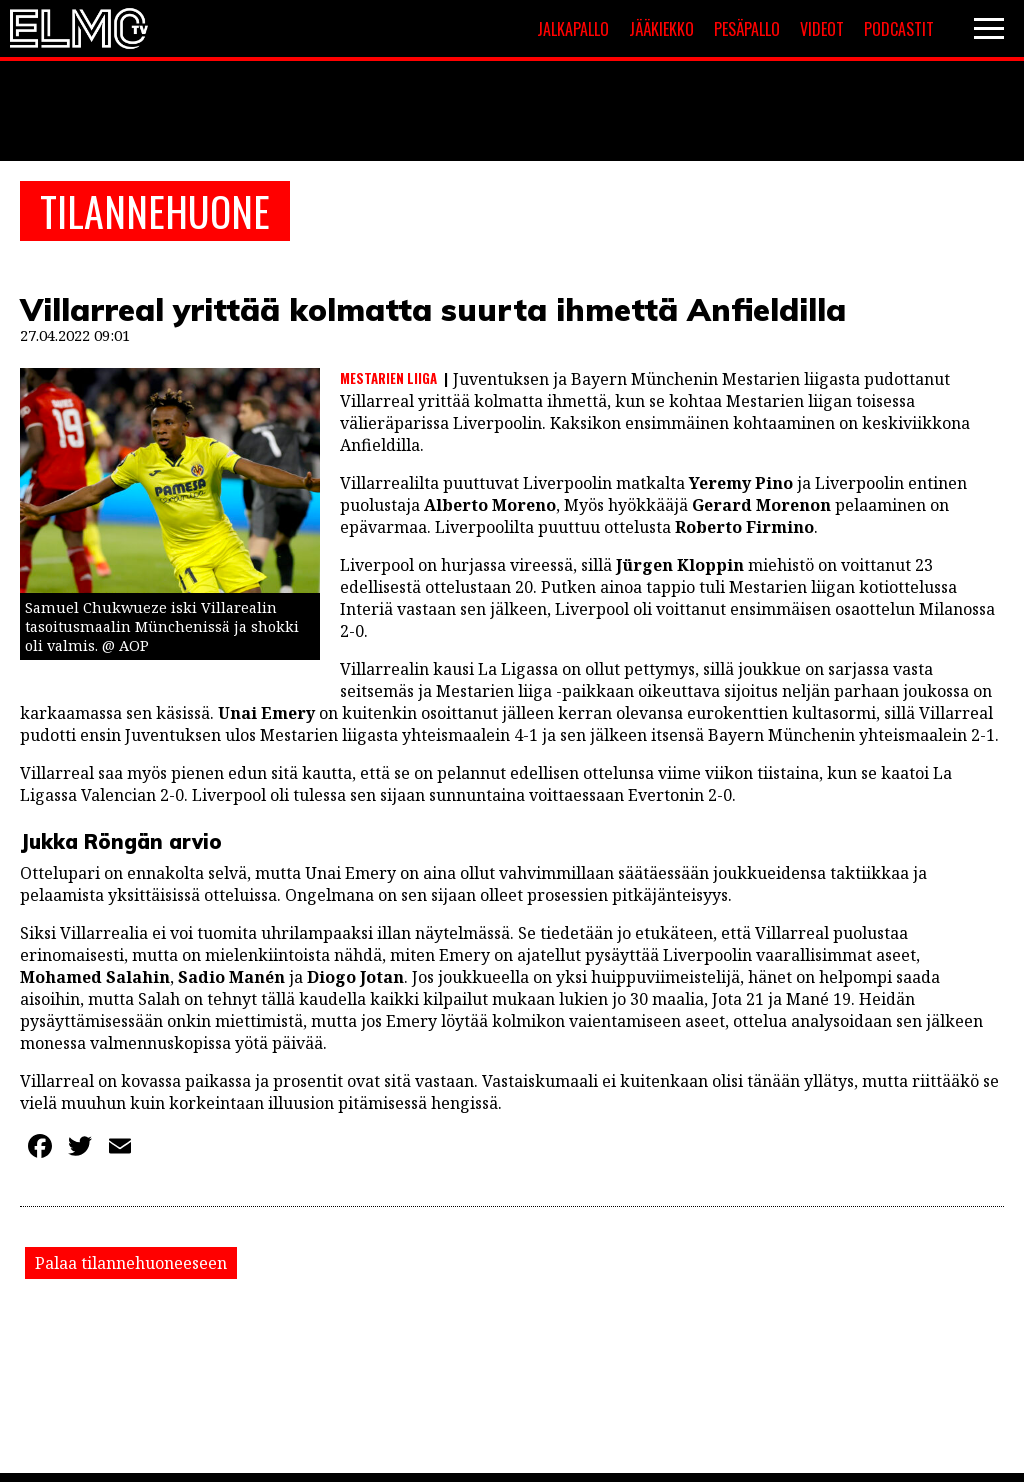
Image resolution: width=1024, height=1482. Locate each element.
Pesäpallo (747, 29)
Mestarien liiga (388, 378)
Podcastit (899, 29)
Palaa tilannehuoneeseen (131, 1263)
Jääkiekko (661, 29)
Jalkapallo (573, 29)
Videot (822, 29)
